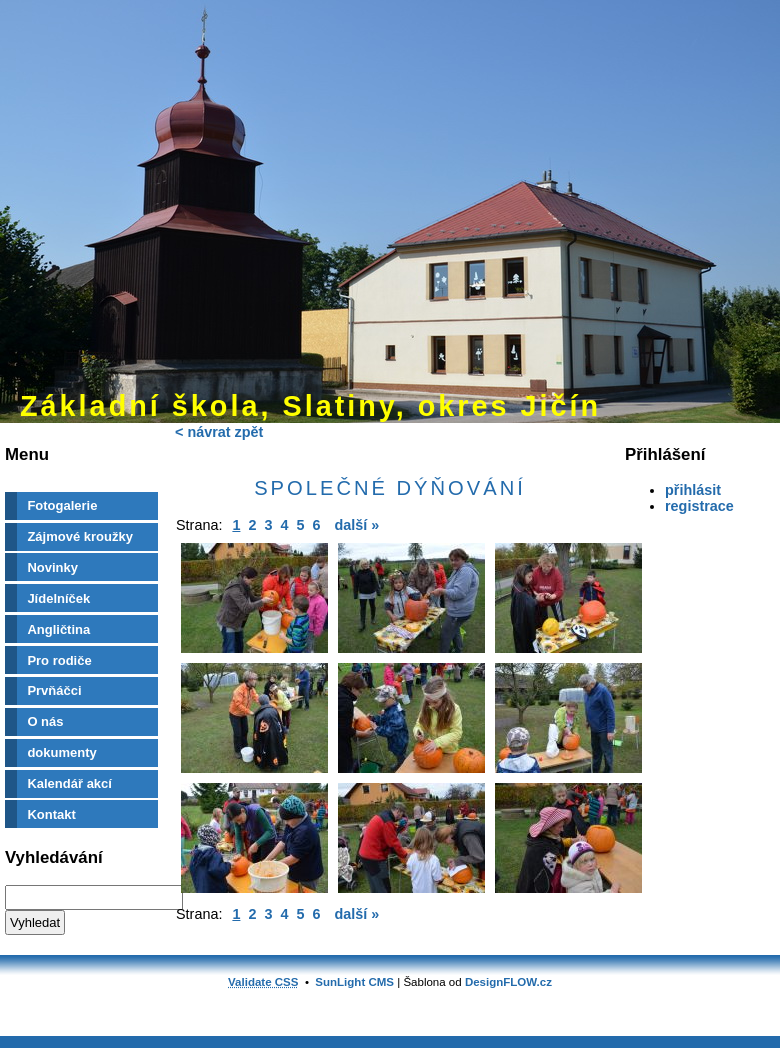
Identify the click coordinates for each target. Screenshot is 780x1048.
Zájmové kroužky (80, 536)
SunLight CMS (354, 982)
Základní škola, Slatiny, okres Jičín (310, 406)
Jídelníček (58, 598)
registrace (699, 506)
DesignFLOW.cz (508, 982)
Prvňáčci (54, 690)
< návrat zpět (219, 432)
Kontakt (51, 814)
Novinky (52, 567)
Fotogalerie (62, 505)
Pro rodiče (59, 660)
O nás (45, 721)
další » (357, 525)
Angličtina (58, 629)
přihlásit (693, 490)
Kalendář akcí (69, 783)
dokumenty (61, 752)
